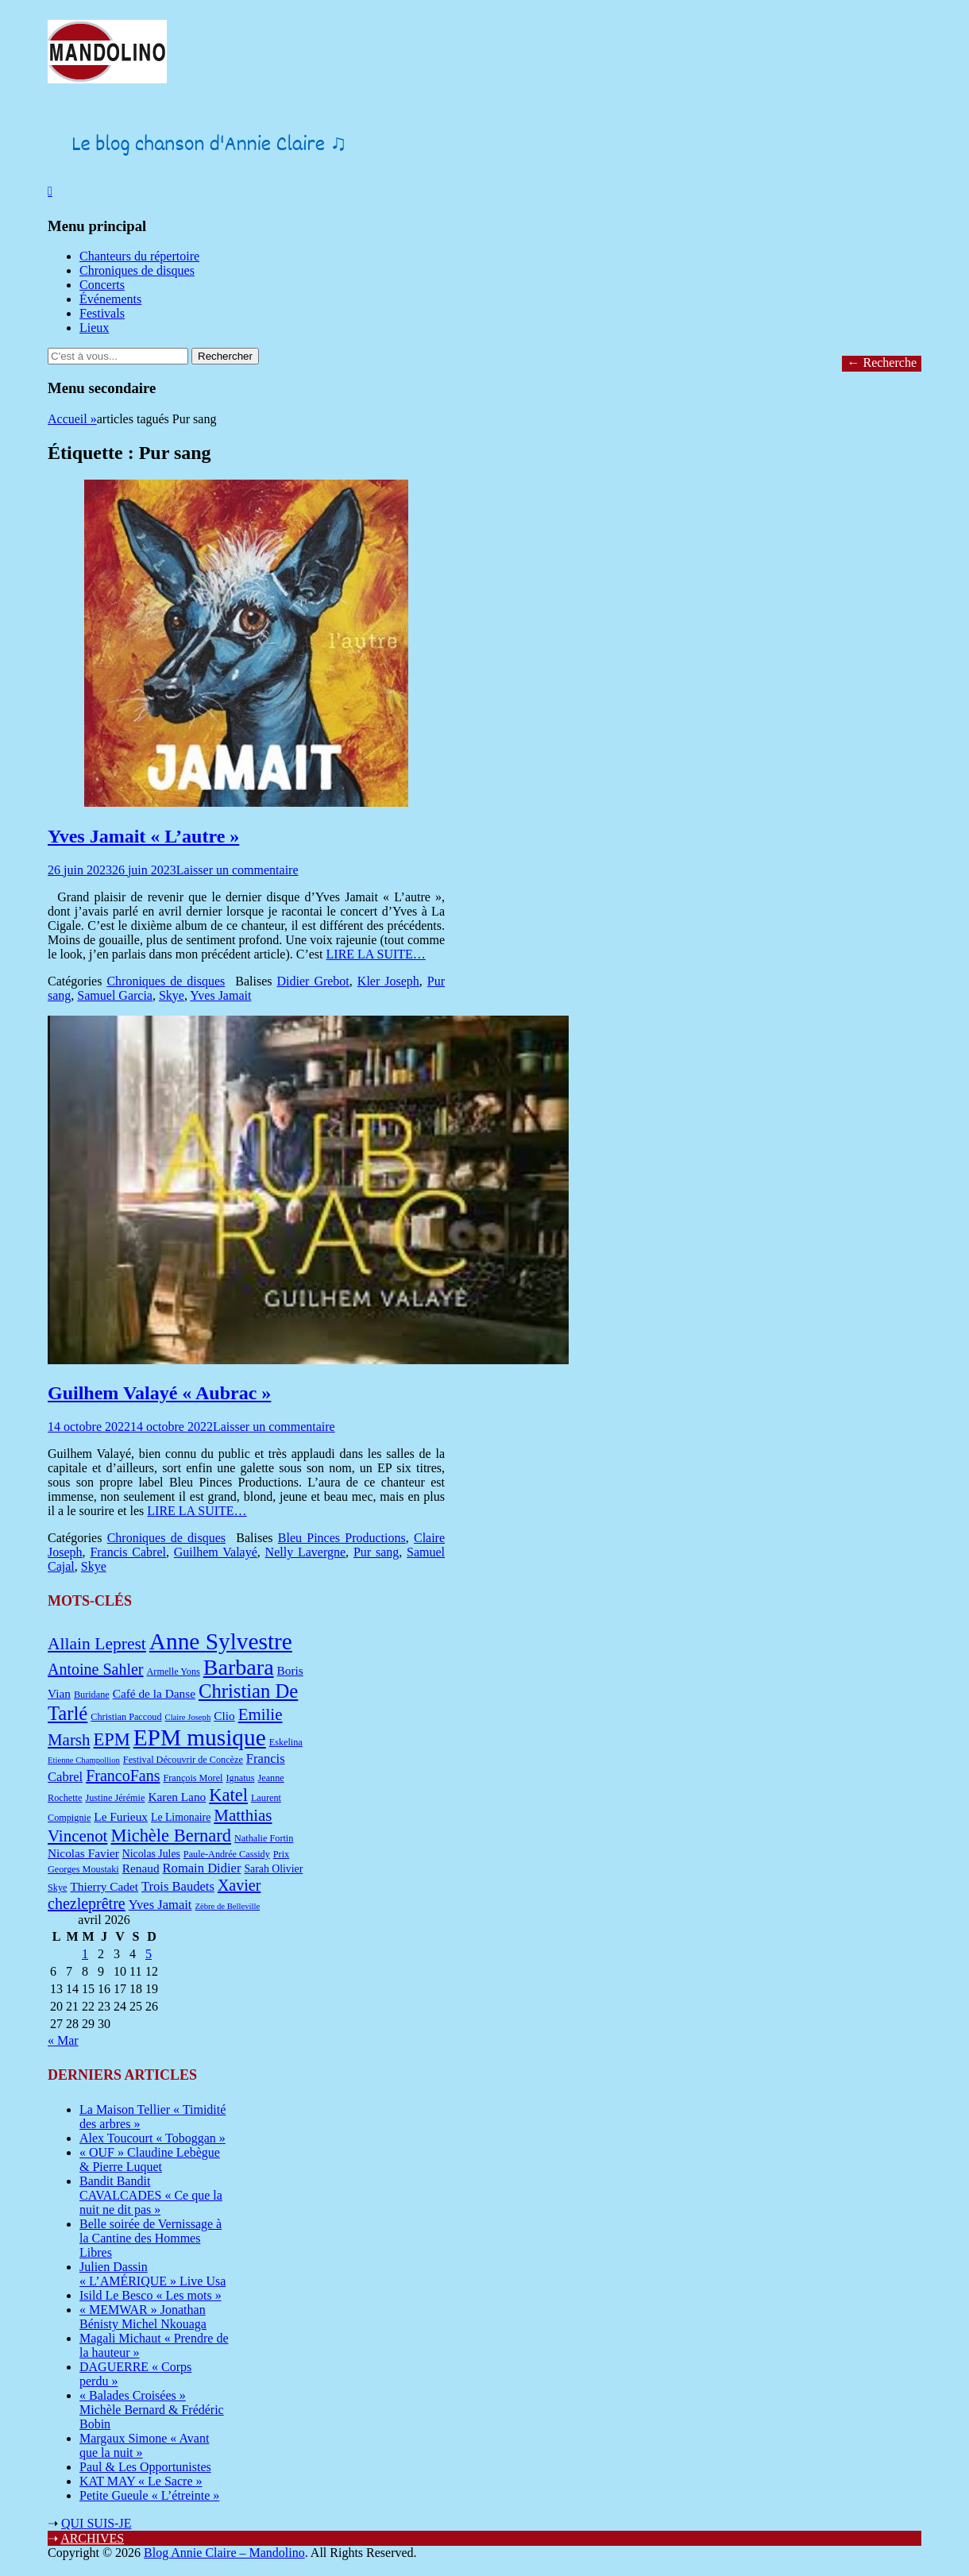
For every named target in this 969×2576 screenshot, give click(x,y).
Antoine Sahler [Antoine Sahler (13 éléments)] (96, 1669)
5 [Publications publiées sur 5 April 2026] (148, 1954)
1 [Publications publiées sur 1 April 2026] (85, 1954)
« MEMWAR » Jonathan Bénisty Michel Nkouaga (143, 2317)
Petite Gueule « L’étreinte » (149, 2495)
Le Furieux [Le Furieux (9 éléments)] (121, 1816)
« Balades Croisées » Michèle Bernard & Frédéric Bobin (151, 2410)
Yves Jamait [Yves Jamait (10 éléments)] (160, 1904)
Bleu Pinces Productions (342, 1537)
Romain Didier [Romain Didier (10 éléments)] (202, 1868)
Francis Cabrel (128, 1552)
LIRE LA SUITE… (376, 954)
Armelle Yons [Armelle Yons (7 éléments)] (173, 1671)
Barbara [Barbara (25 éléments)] (238, 1667)
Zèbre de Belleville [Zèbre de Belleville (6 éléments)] (227, 1906)
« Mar (63, 2040)
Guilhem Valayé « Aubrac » (159, 1392)
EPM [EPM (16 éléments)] (111, 1739)
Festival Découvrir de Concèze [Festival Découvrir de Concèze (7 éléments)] (183, 1759)
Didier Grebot (313, 981)
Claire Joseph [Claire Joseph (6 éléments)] (188, 1717)
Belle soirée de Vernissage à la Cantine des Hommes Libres (150, 2238)
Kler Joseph (388, 981)
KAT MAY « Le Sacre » (141, 2481)
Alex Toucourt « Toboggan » (152, 2138)
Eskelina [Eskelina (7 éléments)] (286, 1742)
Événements (110, 299)
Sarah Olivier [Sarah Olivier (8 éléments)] (273, 1869)
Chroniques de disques (137, 270)
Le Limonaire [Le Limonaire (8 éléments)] (180, 1817)
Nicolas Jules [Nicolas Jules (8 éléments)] (151, 1854)
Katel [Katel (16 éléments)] (228, 1795)
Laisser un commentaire (237, 870)
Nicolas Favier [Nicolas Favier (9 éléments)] (83, 1853)
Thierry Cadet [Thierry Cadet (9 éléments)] (104, 1886)
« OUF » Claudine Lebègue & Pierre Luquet (149, 2159)
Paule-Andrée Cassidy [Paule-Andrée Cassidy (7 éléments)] (226, 1854)
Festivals (102, 313)
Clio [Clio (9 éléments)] (224, 1715)
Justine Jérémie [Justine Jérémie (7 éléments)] (115, 1797)
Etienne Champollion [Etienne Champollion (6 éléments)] (84, 1760)
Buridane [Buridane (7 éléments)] (92, 1694)
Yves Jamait (220, 995)
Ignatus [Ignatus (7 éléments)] (240, 1778)
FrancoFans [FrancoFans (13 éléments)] (123, 1775)
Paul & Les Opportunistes (145, 2467)
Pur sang (376, 1552)
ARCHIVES (92, 2538)
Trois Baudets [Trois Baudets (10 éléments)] (177, 1886)
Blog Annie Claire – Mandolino (224, 2552)
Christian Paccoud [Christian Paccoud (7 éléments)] (126, 1716)
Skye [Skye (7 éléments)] (57, 1887)
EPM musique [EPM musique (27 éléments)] (199, 1737)
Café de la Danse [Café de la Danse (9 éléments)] (154, 1693)
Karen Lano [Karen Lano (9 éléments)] (177, 1796)
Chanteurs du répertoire (139, 256)
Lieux (94, 327)
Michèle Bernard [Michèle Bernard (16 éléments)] (170, 1835)
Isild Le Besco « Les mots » (150, 2295)
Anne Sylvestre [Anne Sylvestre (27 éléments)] (220, 1641)
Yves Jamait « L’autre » (143, 836)
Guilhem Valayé (215, 1552)
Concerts (102, 284)
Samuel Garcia (114, 995)
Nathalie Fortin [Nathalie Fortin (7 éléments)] (263, 1838)
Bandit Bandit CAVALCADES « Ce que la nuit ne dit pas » (150, 2195)
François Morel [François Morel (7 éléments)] (192, 1778)
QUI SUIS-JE (96, 2523)
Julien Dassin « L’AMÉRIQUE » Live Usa (152, 2274)
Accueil (72, 419)
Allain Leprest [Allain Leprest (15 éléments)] (97, 1643)
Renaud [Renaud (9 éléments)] (141, 1868)
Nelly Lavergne (305, 1552)
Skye (171, 995)
